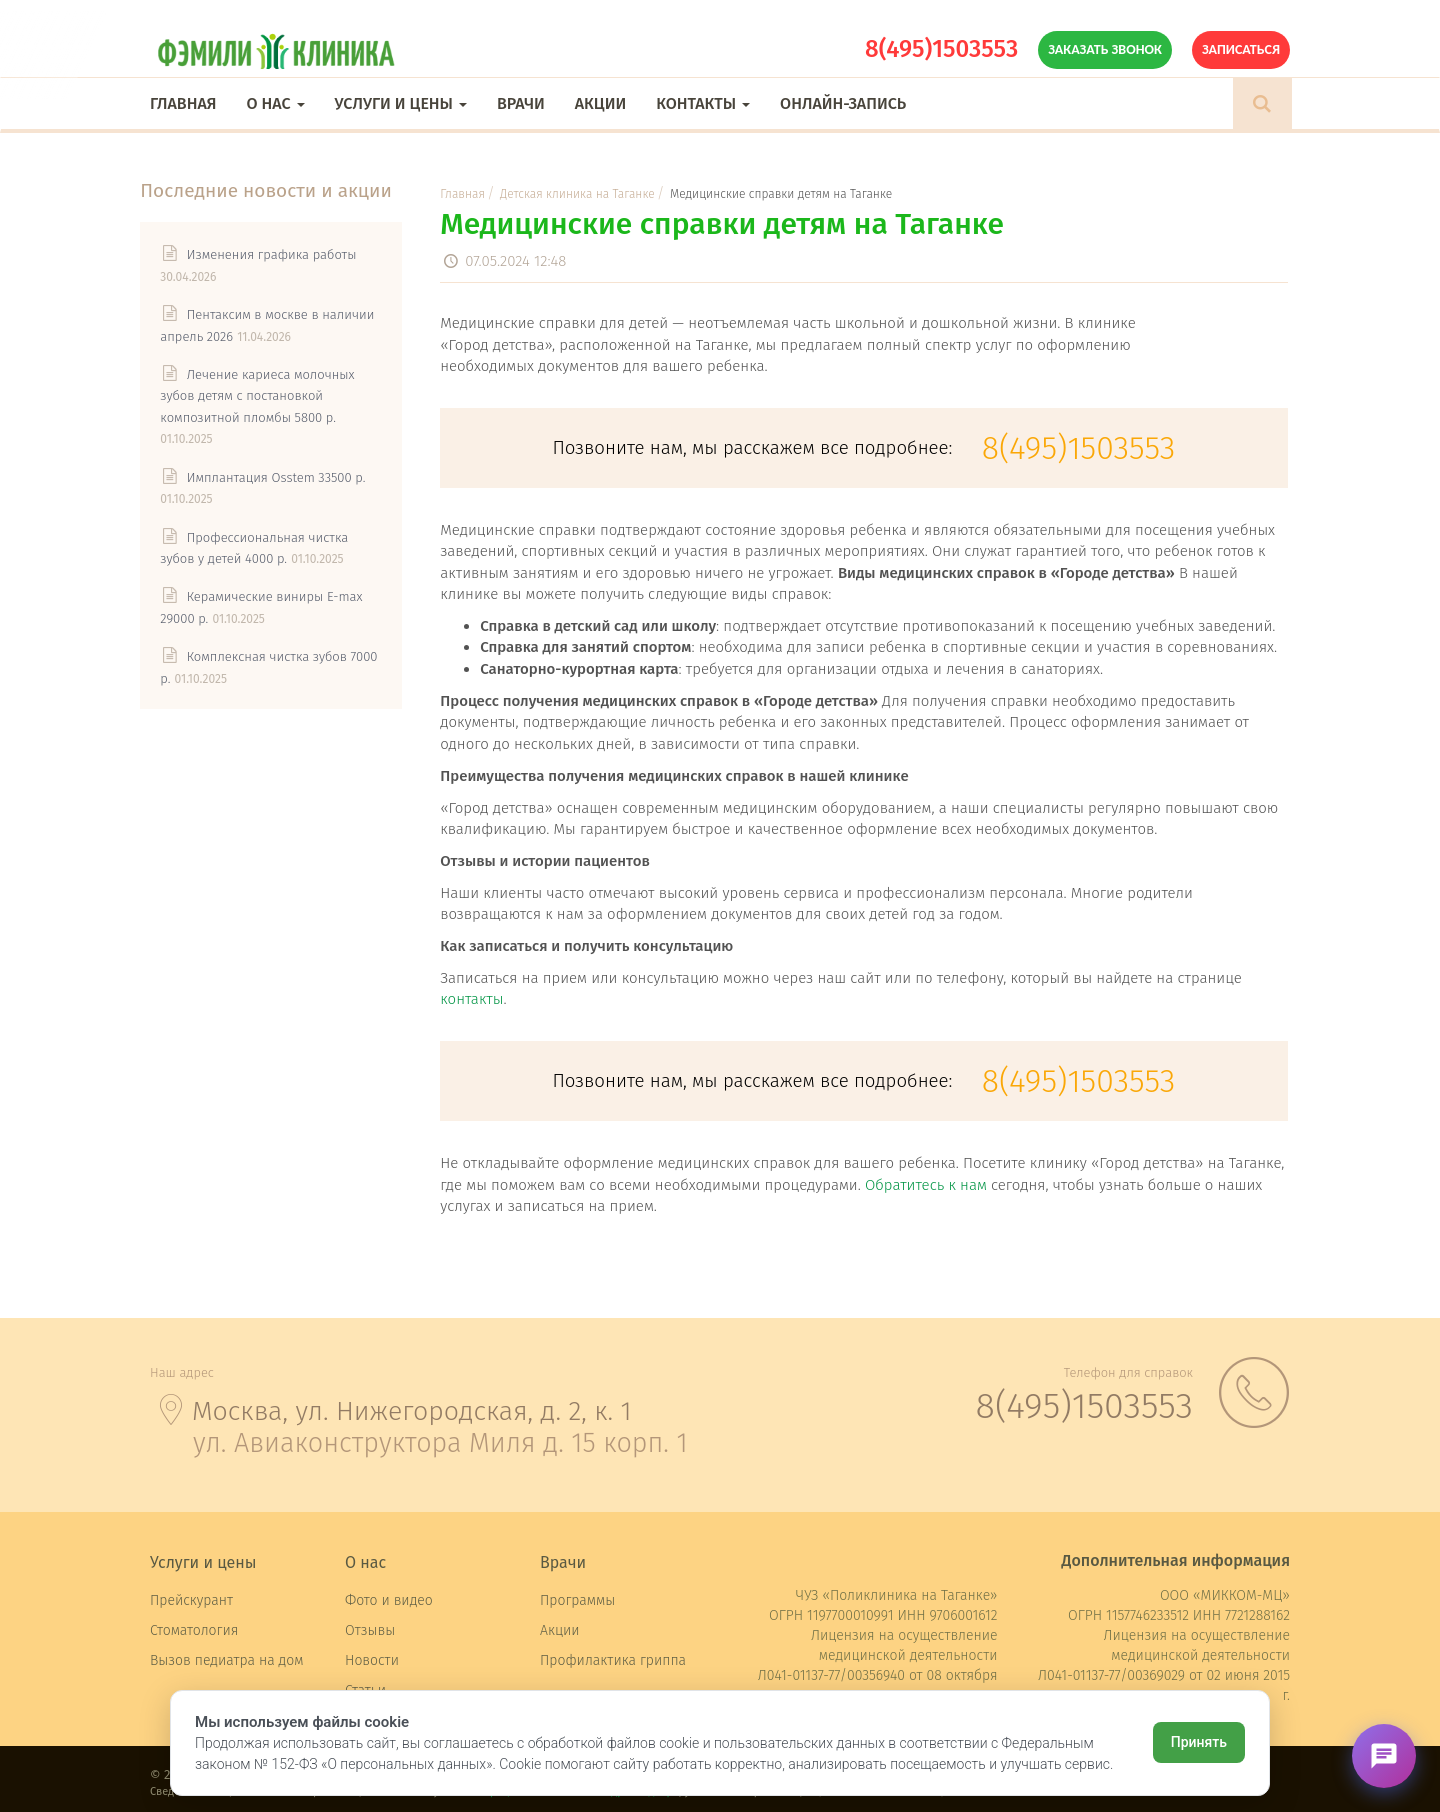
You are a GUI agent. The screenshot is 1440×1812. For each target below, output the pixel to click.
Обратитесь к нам (928, 1185)
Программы (577, 1600)
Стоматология (194, 1630)
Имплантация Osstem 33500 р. (285, 479)
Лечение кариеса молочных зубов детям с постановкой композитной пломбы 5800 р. (267, 398)
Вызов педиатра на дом (227, 1660)
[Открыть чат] (1384, 1756)
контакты (474, 999)
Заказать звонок (1105, 49)
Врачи (521, 103)
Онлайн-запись (843, 103)
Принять (1199, 1742)
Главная (183, 103)
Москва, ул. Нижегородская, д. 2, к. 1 (414, 1411)
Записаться (1241, 49)
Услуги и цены (401, 103)
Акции (600, 103)
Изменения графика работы (281, 256)
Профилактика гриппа (613, 1660)
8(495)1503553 (941, 49)
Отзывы (370, 1630)
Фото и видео (389, 1600)
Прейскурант (191, 1600)
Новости (372, 1660)
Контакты (703, 103)
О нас (275, 103)
